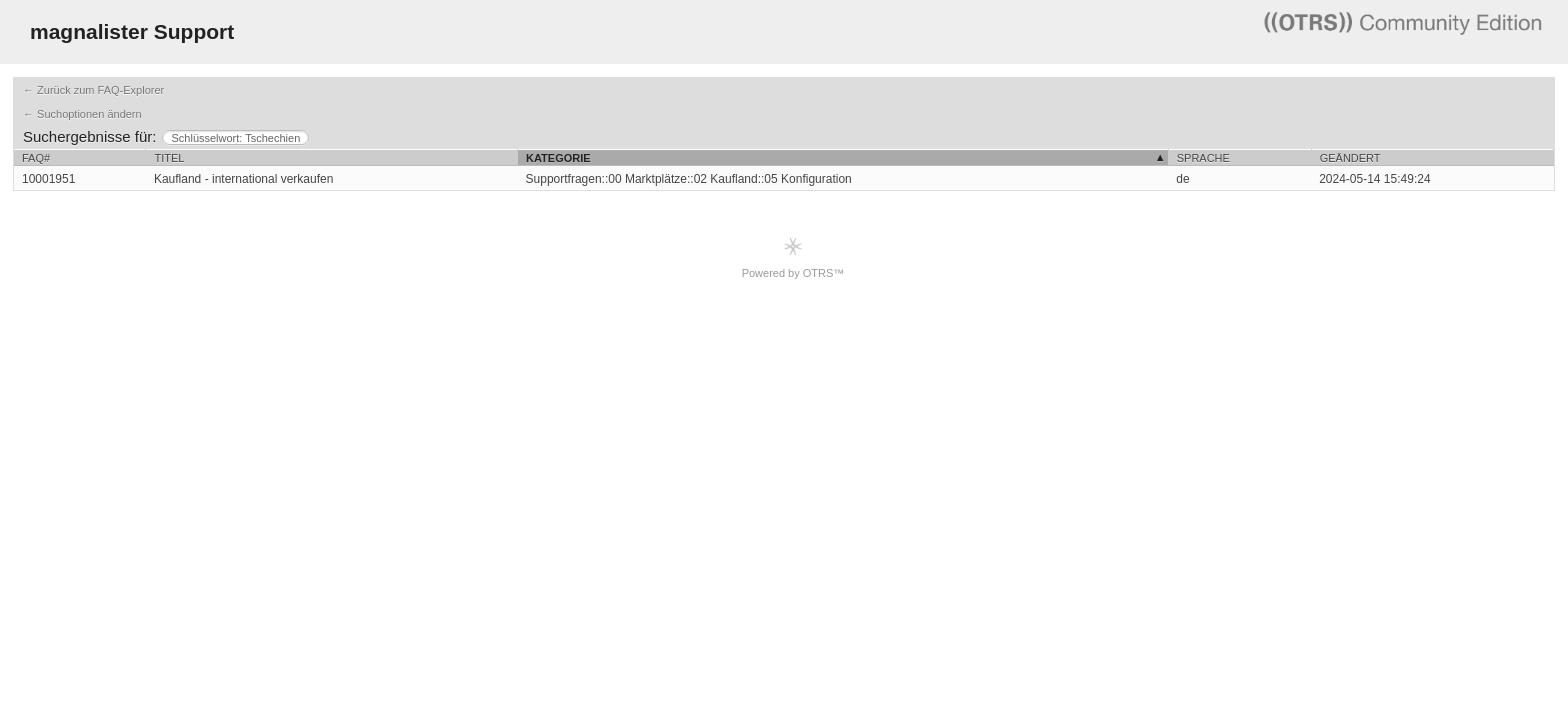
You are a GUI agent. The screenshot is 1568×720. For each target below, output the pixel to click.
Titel (169, 158)
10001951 (48, 179)
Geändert (1350, 158)
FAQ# (36, 158)
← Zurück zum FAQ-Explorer (93, 90)
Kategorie (558, 158)
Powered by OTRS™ (793, 257)
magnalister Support (132, 31)
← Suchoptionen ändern (82, 114)
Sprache (1203, 158)
